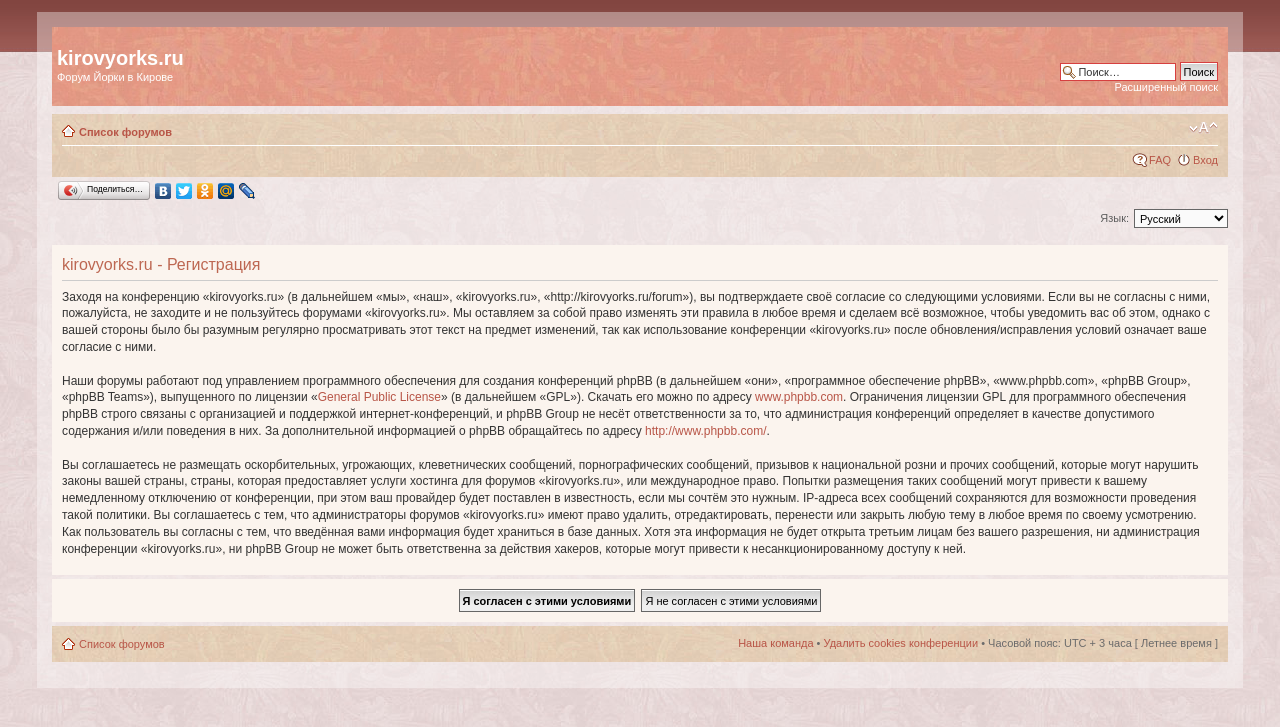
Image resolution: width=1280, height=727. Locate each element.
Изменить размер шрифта (1203, 128)
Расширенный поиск (1166, 87)
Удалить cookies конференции (901, 643)
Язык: (1114, 218)
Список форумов (125, 132)
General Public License (379, 397)
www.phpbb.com (799, 397)
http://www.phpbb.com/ (705, 431)
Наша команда (775, 643)
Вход (1205, 160)
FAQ (1160, 160)
